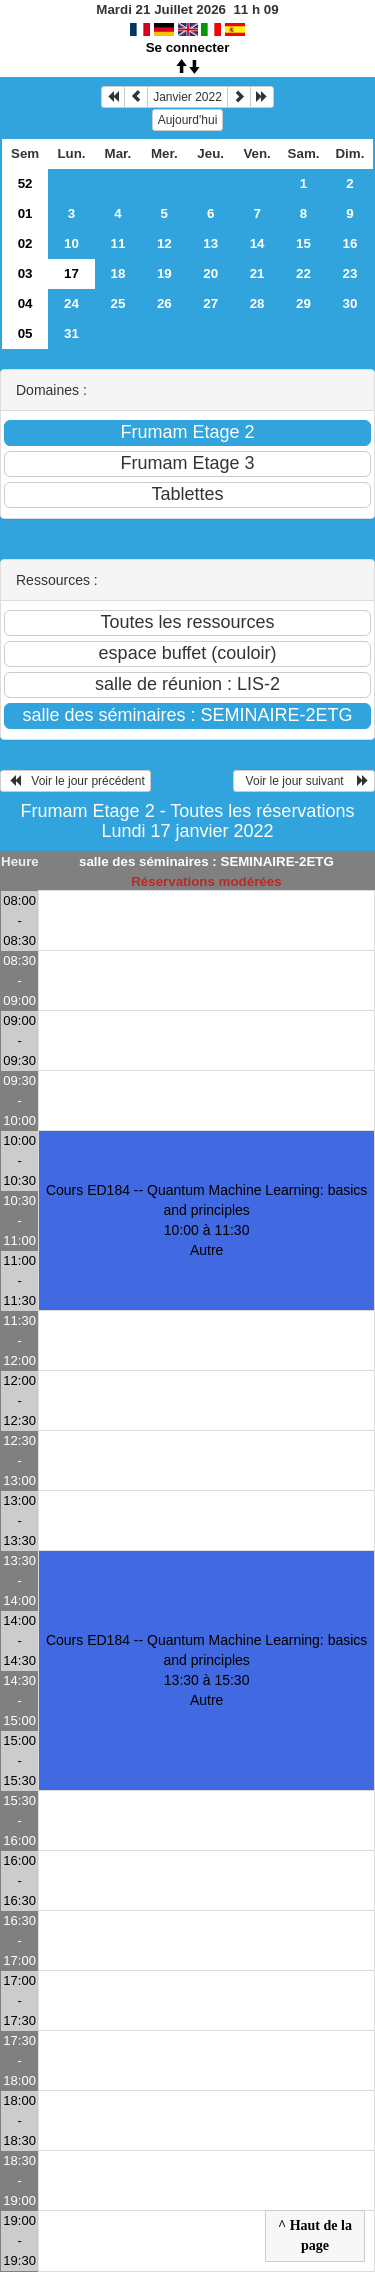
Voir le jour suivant (304, 781)
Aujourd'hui (188, 120)
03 (25, 273)
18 (117, 273)
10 (71, 243)
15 (303, 243)
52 (25, 183)
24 (71, 303)
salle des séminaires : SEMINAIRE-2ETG (206, 861)
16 (350, 243)
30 (350, 303)
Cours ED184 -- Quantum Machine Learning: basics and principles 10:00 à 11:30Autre (206, 1220)
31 (71, 333)
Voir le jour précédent (75, 781)
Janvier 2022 (187, 97)
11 (117, 243)
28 (257, 303)
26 (164, 303)
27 (210, 303)
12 (164, 243)
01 (25, 213)
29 (303, 303)
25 (117, 303)
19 (164, 273)
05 (25, 333)
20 (210, 273)
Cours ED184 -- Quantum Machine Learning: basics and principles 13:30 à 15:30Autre (206, 1670)
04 (25, 303)
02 (25, 243)
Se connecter (188, 47)
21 (257, 273)
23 (350, 273)
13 (210, 243)
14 (257, 243)
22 (303, 273)
